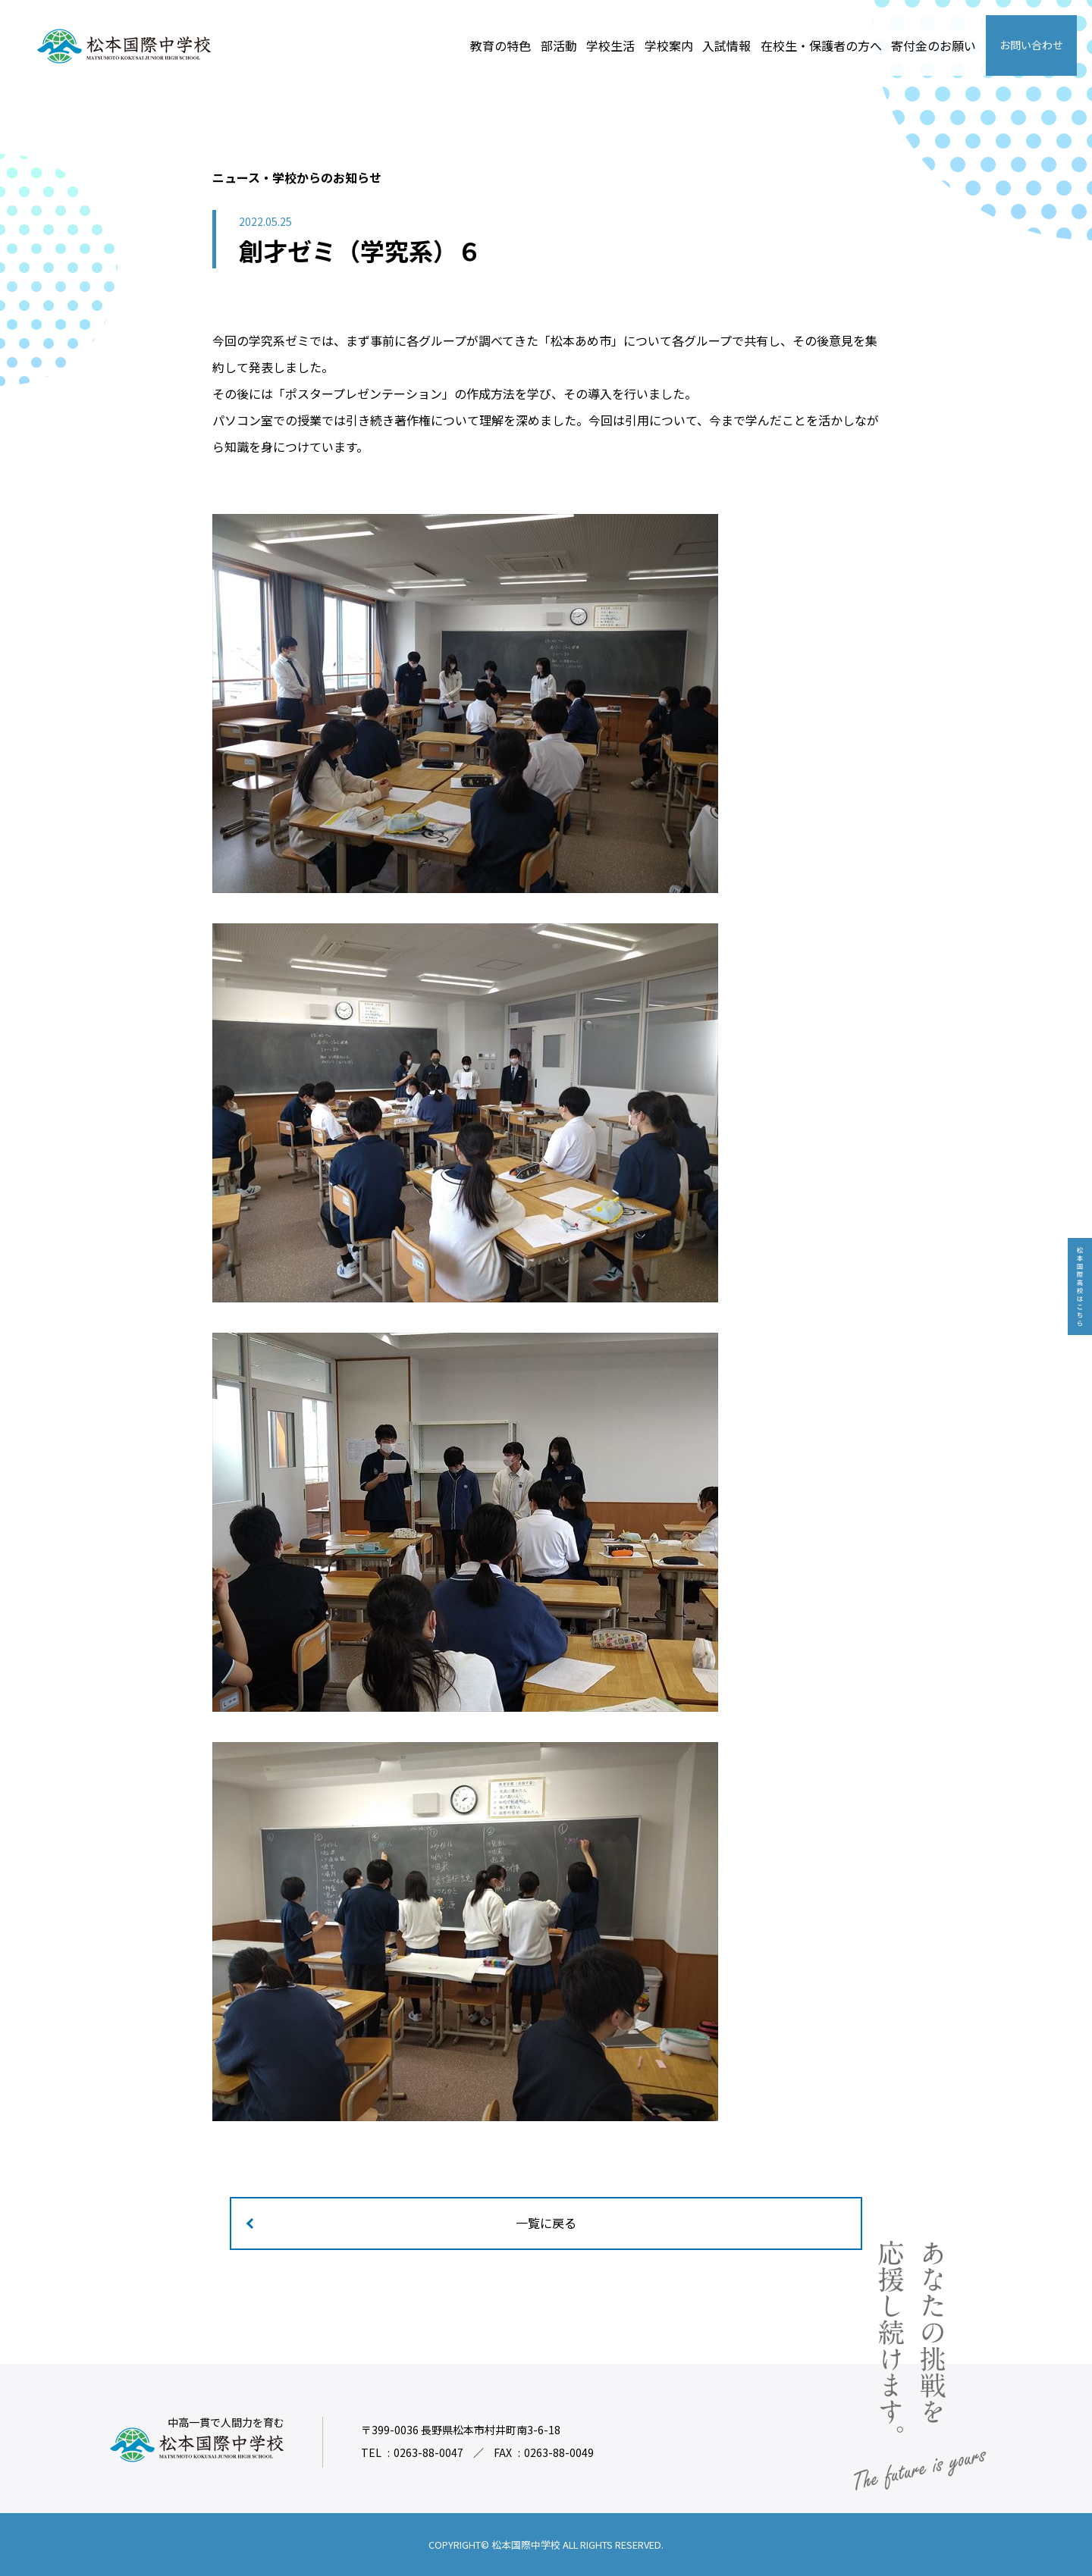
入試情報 (726, 45)
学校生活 (610, 45)
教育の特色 (500, 45)
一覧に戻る (546, 2223)
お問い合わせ (1031, 44)
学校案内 (669, 45)
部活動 (559, 45)
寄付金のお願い (933, 45)
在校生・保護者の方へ (821, 45)
